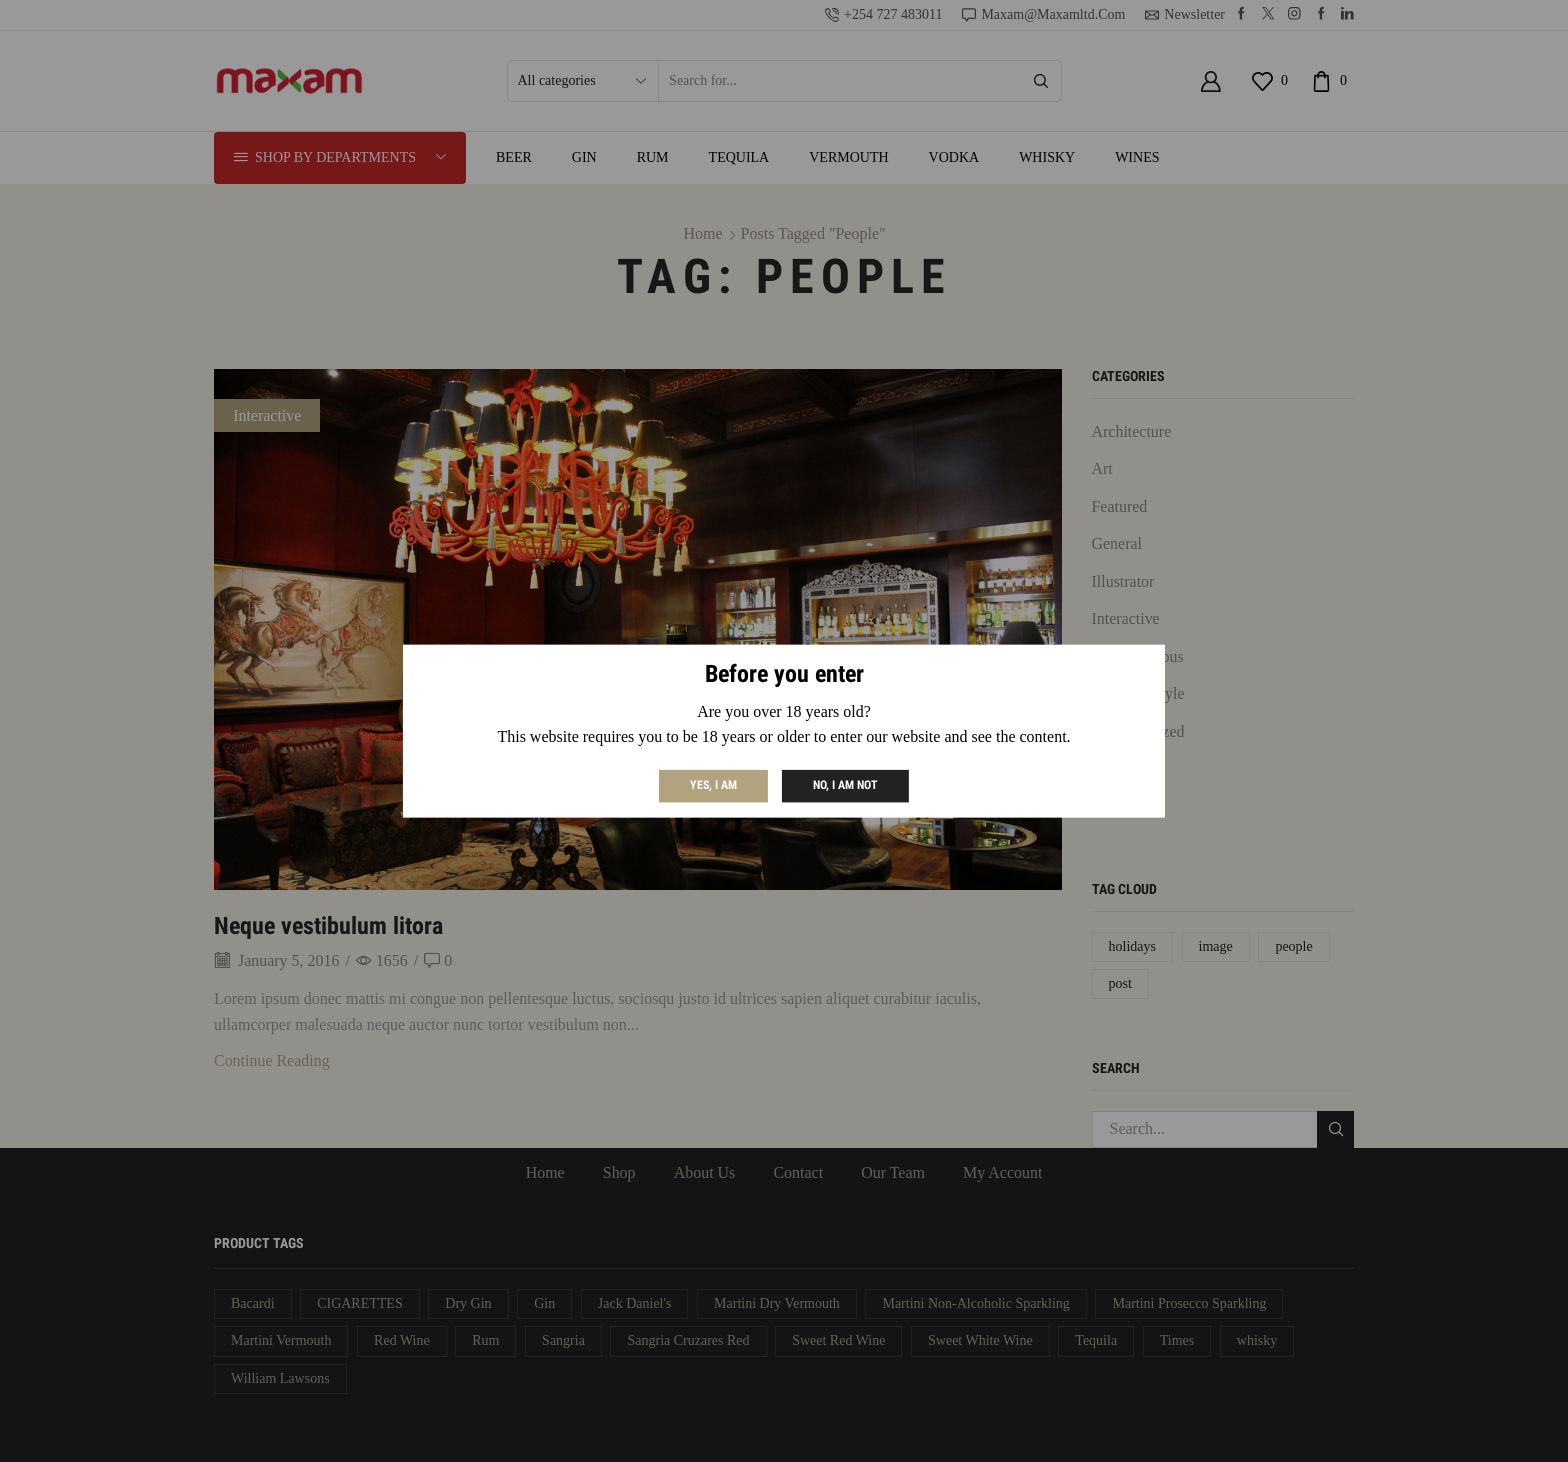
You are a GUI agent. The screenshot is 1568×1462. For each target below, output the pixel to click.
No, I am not (845, 785)
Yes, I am (713, 785)
